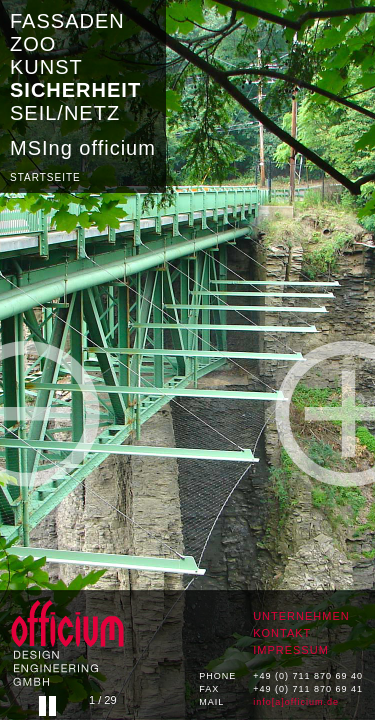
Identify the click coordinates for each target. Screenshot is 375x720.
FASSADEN (67, 21)
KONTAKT (282, 633)
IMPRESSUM (291, 650)
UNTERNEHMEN (301, 616)
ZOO (33, 44)
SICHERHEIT (75, 90)
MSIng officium (83, 148)
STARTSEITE (45, 177)
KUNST (46, 67)
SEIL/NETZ (65, 113)
